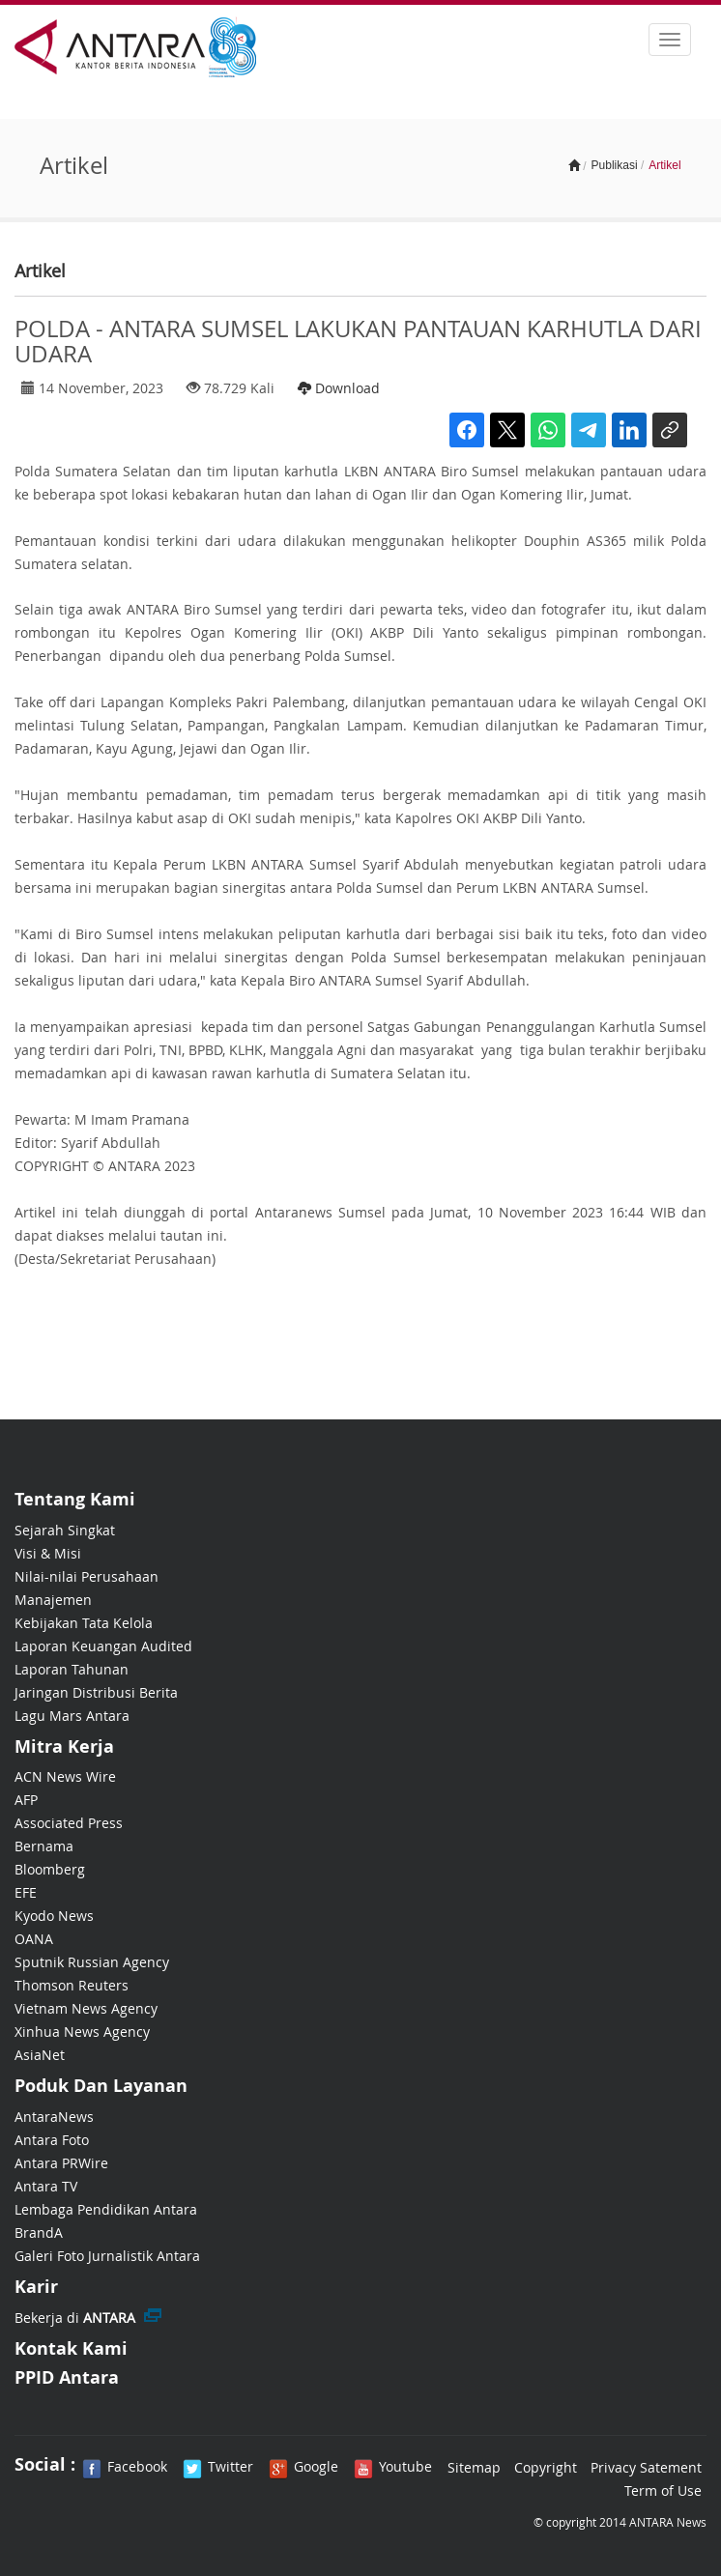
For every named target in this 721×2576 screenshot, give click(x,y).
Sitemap (474, 2467)
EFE (25, 1892)
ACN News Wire (65, 1776)
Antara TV (45, 2186)
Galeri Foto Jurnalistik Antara (107, 2256)
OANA (33, 1939)
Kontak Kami (71, 2348)
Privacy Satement (646, 2467)
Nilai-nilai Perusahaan (86, 1576)
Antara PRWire (61, 2163)
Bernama (43, 1846)
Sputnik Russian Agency (91, 1962)
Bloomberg (49, 1869)
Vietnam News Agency (86, 2008)
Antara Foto (51, 2140)
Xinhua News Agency (82, 2031)
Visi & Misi (47, 1553)
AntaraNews (54, 2116)
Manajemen (53, 1599)
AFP (26, 1799)
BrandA (38, 2232)
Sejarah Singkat (64, 1530)
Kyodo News (54, 1915)
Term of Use (663, 2490)
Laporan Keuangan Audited (103, 1646)
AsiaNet (39, 2055)
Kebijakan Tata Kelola (83, 1623)
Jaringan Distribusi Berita (96, 1692)
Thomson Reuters (71, 1985)
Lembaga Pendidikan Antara (105, 2209)
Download (339, 388)
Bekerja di (74, 2317)
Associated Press (68, 1823)
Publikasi (614, 165)
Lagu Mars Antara (72, 1715)
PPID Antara (66, 2377)
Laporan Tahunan (71, 1669)
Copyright (545, 2467)
